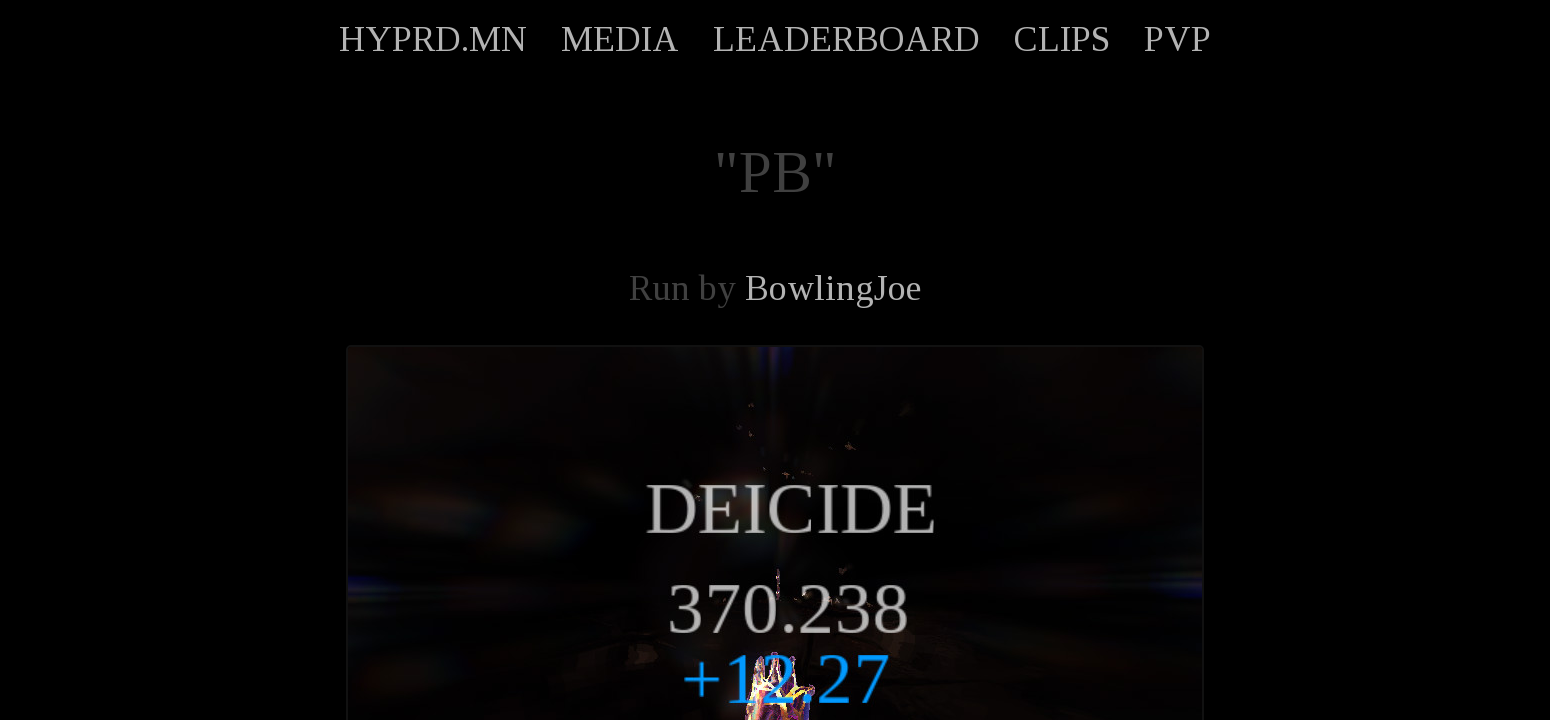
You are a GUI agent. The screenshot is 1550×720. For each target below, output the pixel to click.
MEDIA (620, 39)
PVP (1177, 39)
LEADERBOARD (846, 39)
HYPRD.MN (433, 39)
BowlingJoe (833, 288)
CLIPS (1062, 39)
